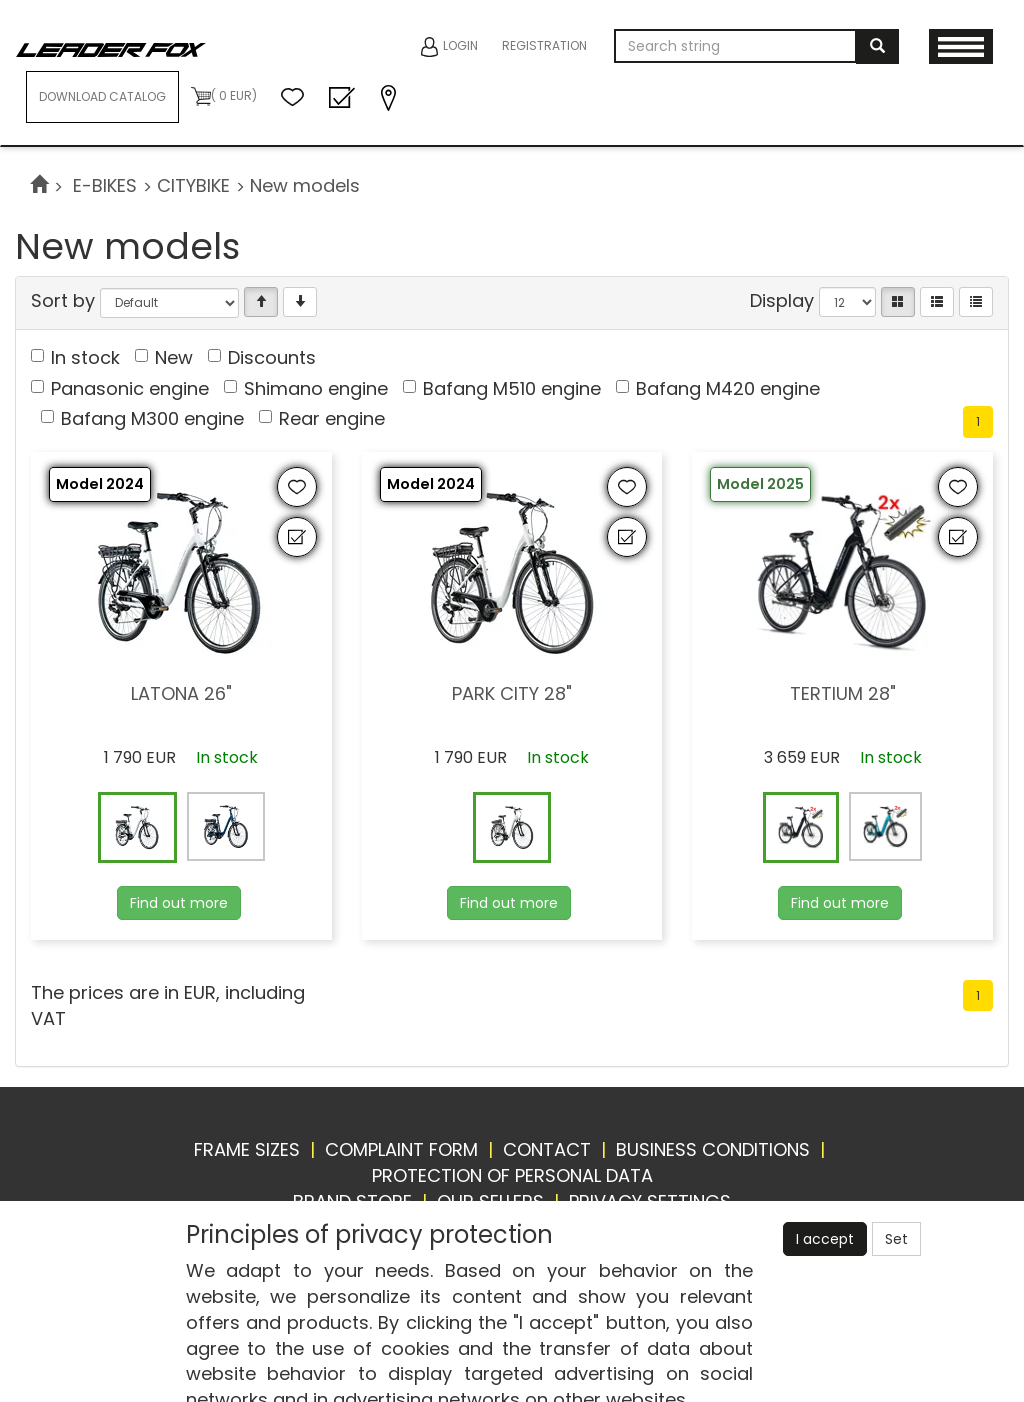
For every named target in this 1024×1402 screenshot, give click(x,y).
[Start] (39, 185)
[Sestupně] (300, 302)
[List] (937, 302)
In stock (85, 357)
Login (449, 47)
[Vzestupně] (261, 302)
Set (896, 1239)
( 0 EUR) (224, 96)
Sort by (63, 300)
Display (782, 300)
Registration (544, 45)
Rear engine (332, 418)
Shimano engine (316, 388)
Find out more (179, 903)
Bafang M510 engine (512, 388)
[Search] (877, 46)
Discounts (272, 357)
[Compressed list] (976, 302)
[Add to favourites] (297, 487)
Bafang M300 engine (152, 418)
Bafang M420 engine (728, 388)
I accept (825, 1239)
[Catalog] (898, 302)
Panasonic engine (130, 388)
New (174, 357)
